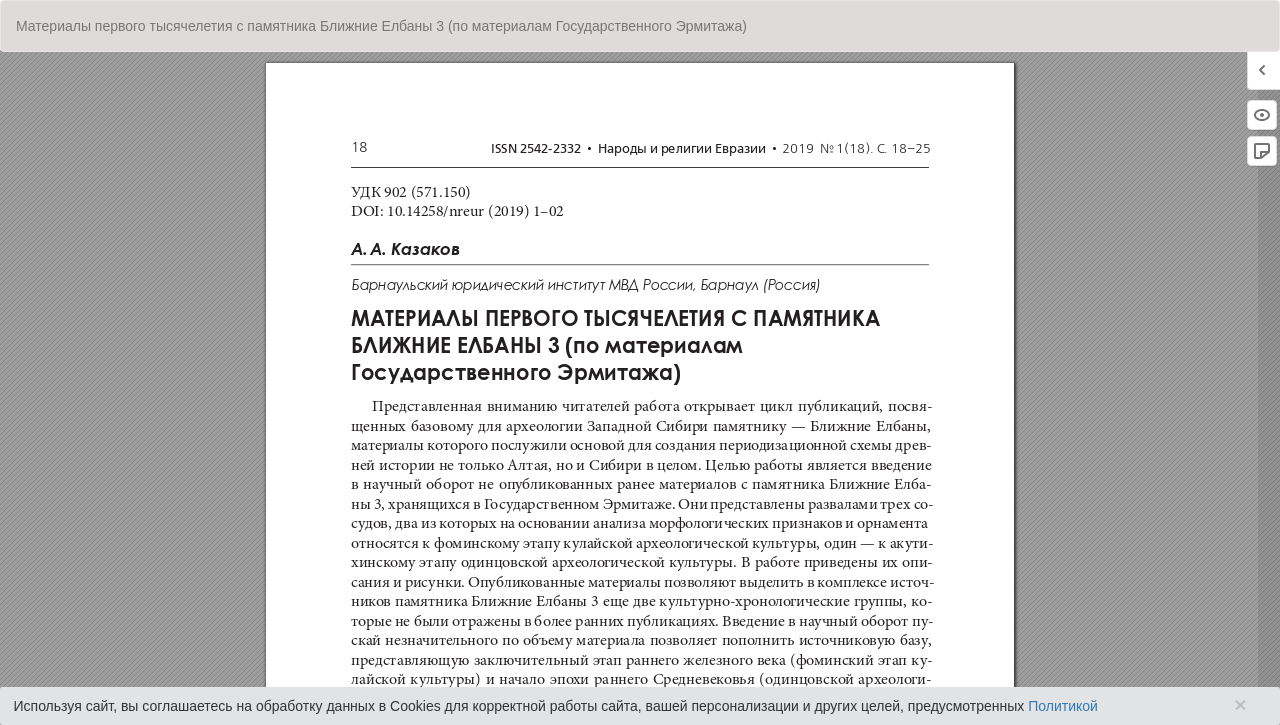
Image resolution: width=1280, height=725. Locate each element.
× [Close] (1240, 704)
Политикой (1063, 706)
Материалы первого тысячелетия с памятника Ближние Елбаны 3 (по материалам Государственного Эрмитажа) (381, 26)
